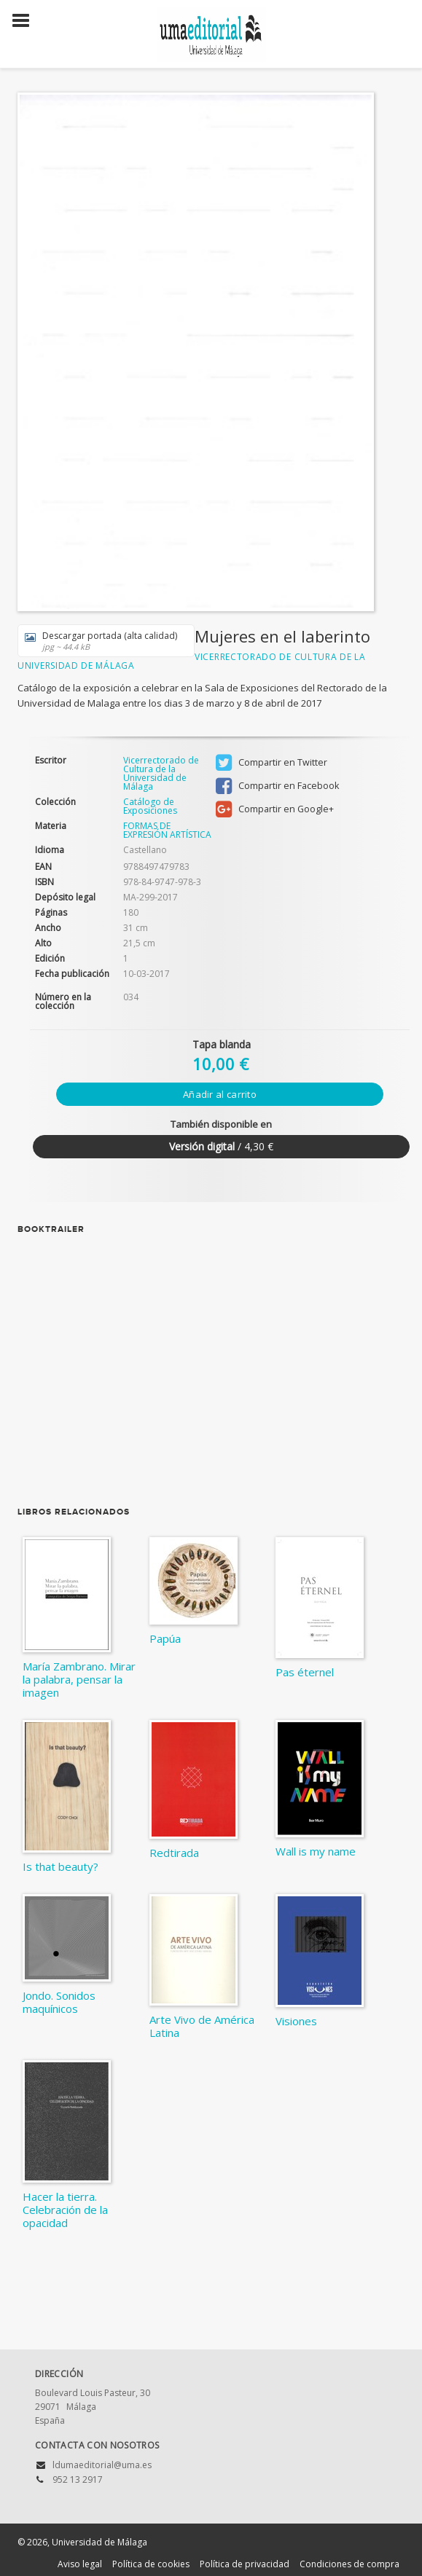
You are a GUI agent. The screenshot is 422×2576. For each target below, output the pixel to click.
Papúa (165, 1638)
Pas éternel (305, 1672)
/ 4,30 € (221, 1146)
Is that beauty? (60, 1866)
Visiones (296, 2021)
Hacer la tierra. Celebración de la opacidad (65, 2209)
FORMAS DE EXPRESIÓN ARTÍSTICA (167, 830)
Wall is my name (316, 1851)
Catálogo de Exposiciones (150, 806)
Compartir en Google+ (275, 809)
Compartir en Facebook (277, 786)
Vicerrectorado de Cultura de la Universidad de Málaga (161, 773)
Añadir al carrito (220, 1094)
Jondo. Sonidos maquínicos (59, 2002)
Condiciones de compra (349, 2564)
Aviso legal (80, 2564)
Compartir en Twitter (271, 762)
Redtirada (174, 1852)
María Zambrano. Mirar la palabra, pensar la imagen (79, 1679)
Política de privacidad (244, 2564)
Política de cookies (150, 2564)
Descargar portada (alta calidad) (101, 640)
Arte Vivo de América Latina (201, 2026)
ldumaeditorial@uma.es (102, 2465)
